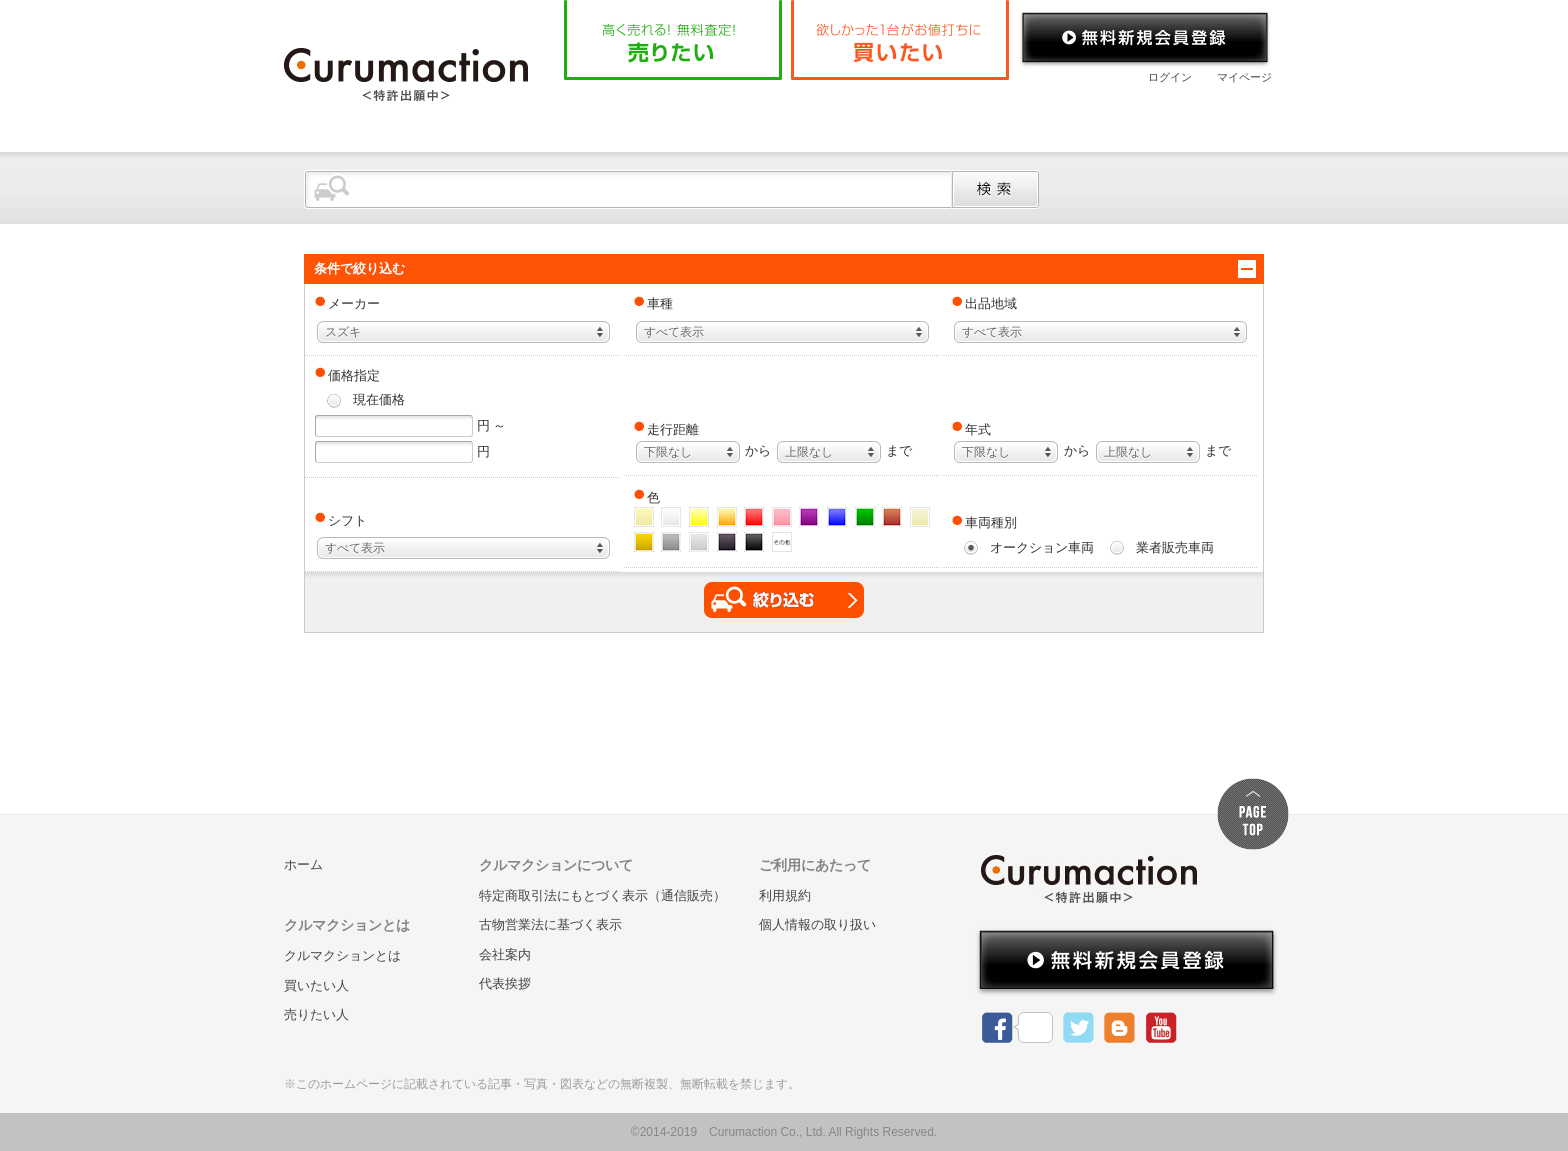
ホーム (613, 114)
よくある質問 (924, 114)
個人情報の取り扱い (817, 924)
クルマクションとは (756, 114)
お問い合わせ (1193, 114)
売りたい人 (316, 1014)
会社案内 (1059, 114)
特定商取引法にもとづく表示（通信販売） (602, 895)
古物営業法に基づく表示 (550, 924)
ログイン (1170, 77)
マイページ (1244, 77)
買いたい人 (316, 985)
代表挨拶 (505, 983)
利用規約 (785, 895)
